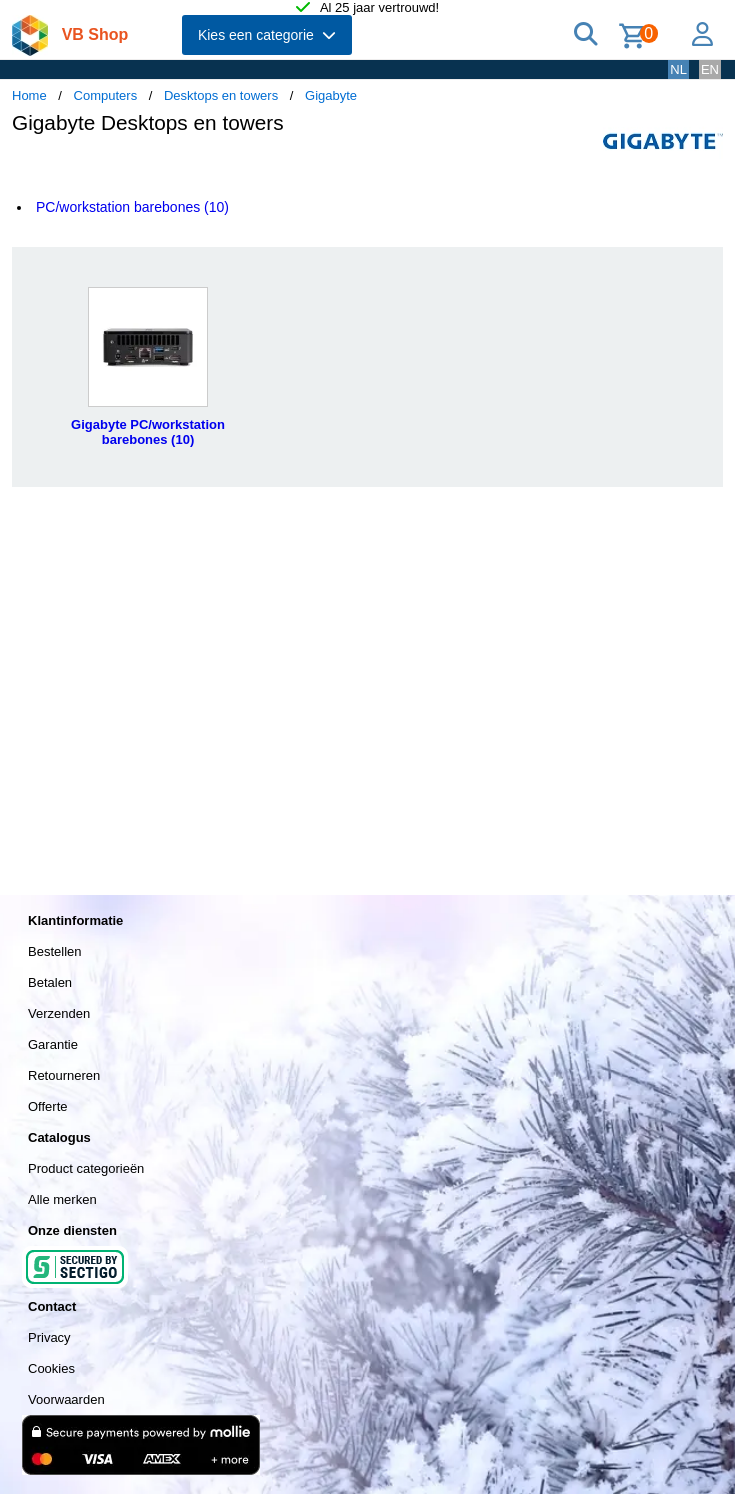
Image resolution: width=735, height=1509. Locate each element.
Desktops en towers (221, 95)
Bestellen (54, 951)
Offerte (48, 1106)
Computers (106, 95)
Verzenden (59, 1013)
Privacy (49, 1337)
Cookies (51, 1368)
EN (710, 69)
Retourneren (64, 1075)
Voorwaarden (66, 1399)
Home (29, 95)
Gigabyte (331, 95)
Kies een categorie (267, 35)
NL (678, 69)
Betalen (50, 982)
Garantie (53, 1044)
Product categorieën (86, 1168)
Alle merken (62, 1199)
